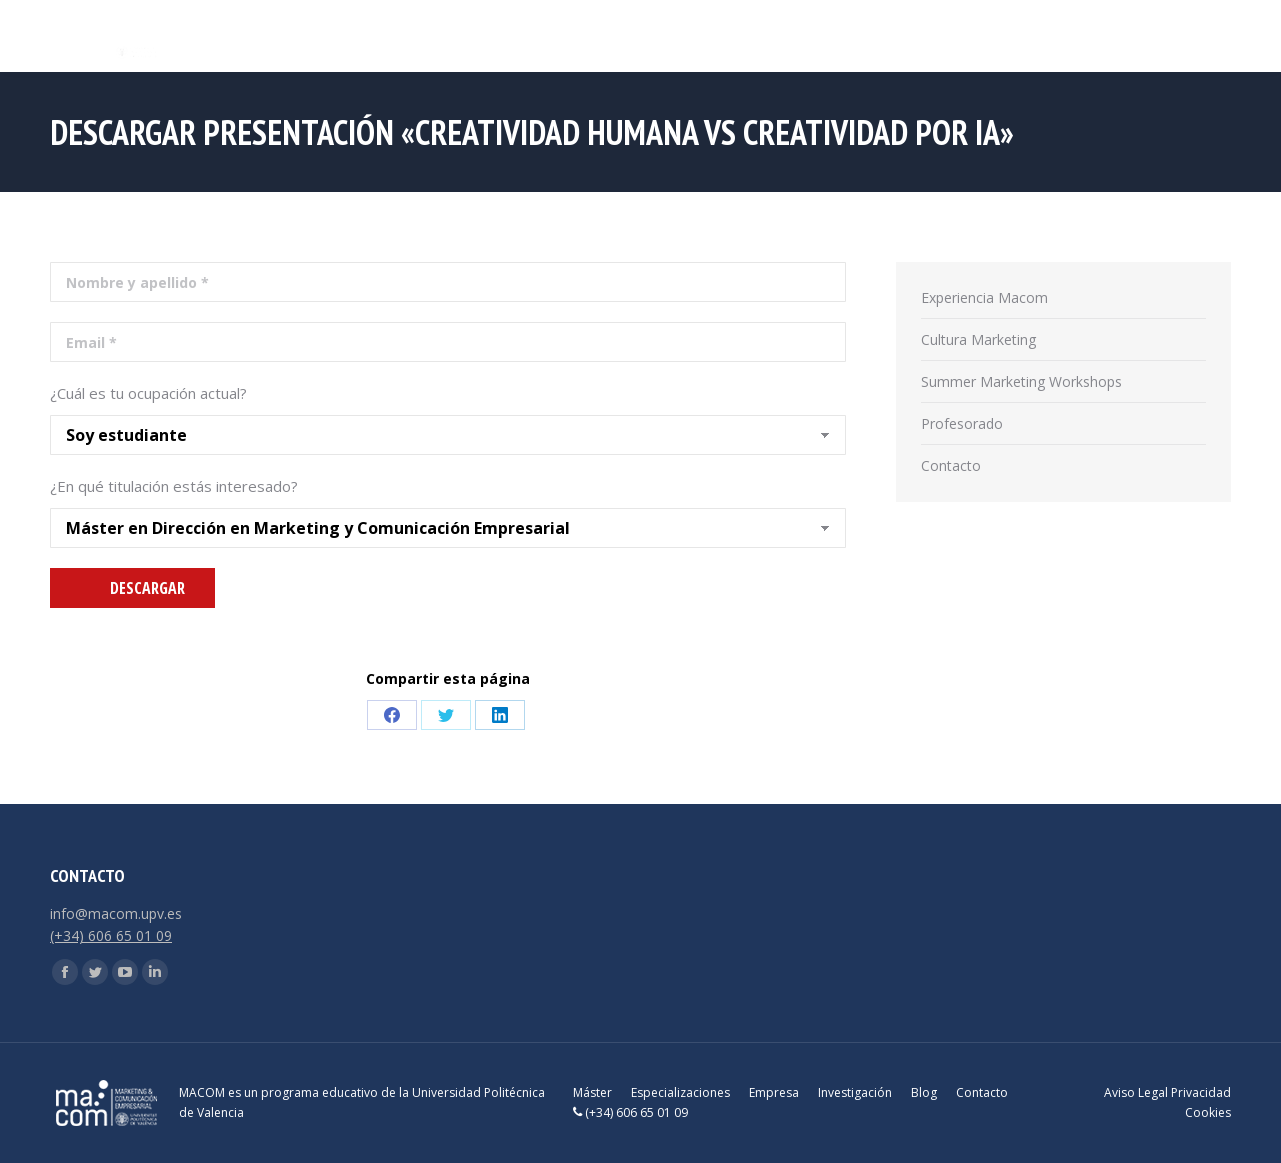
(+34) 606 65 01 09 (111, 935)
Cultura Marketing (978, 339)
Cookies (1208, 1112)
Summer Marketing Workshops (1021, 381)
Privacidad (1201, 1092)
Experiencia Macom (984, 297)
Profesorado (962, 423)
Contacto (951, 465)
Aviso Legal (1136, 1092)
